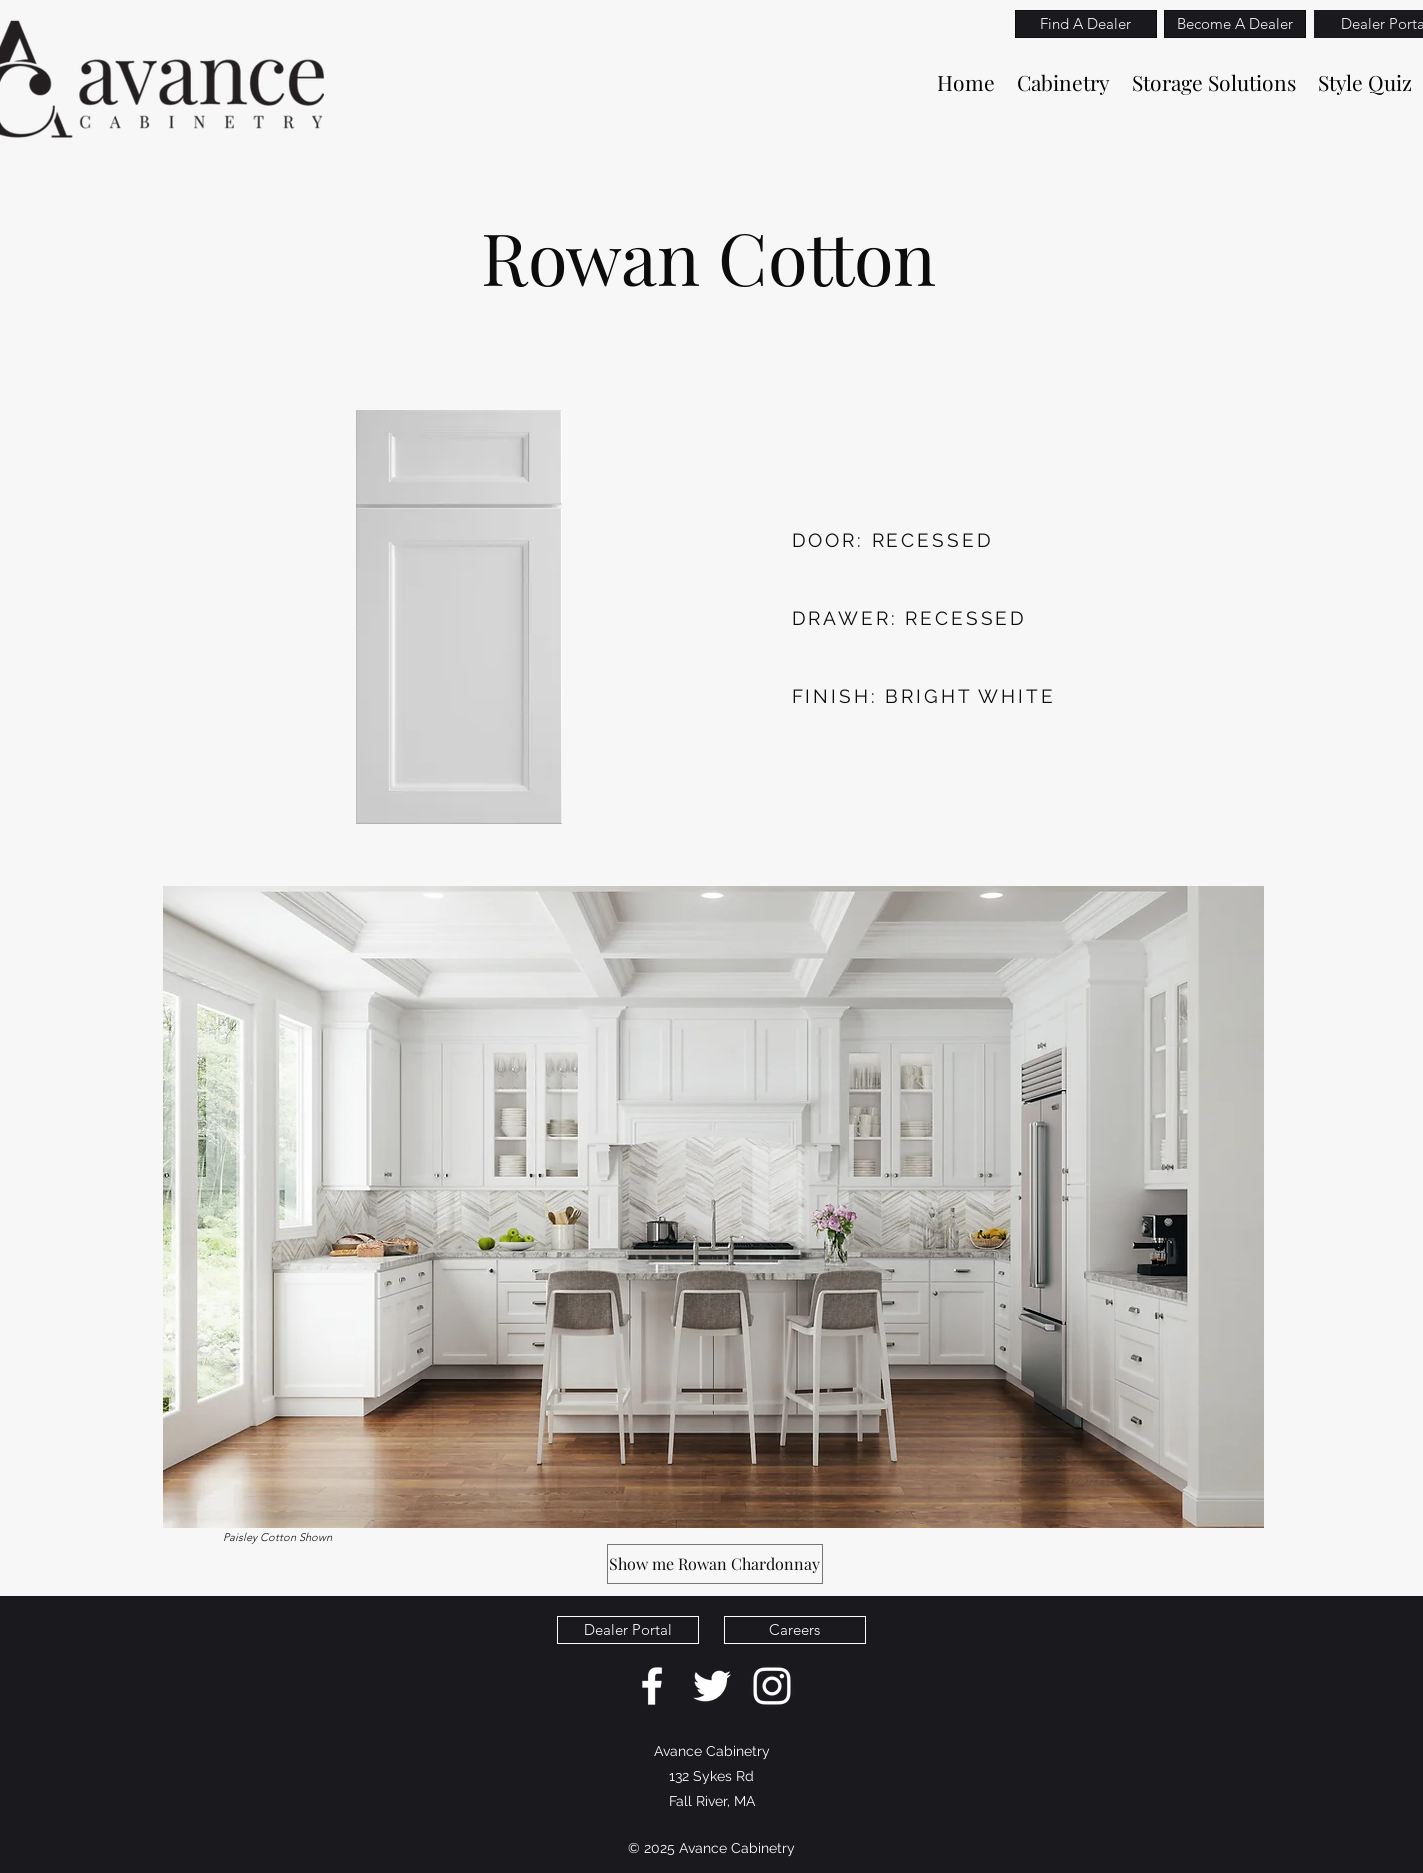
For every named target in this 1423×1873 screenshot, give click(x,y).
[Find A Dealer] (1086, 24)
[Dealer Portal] (628, 1630)
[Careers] (795, 1630)
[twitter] (712, 1686)
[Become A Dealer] (1235, 24)
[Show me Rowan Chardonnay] (715, 1564)
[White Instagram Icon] (772, 1686)
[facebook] (652, 1686)
